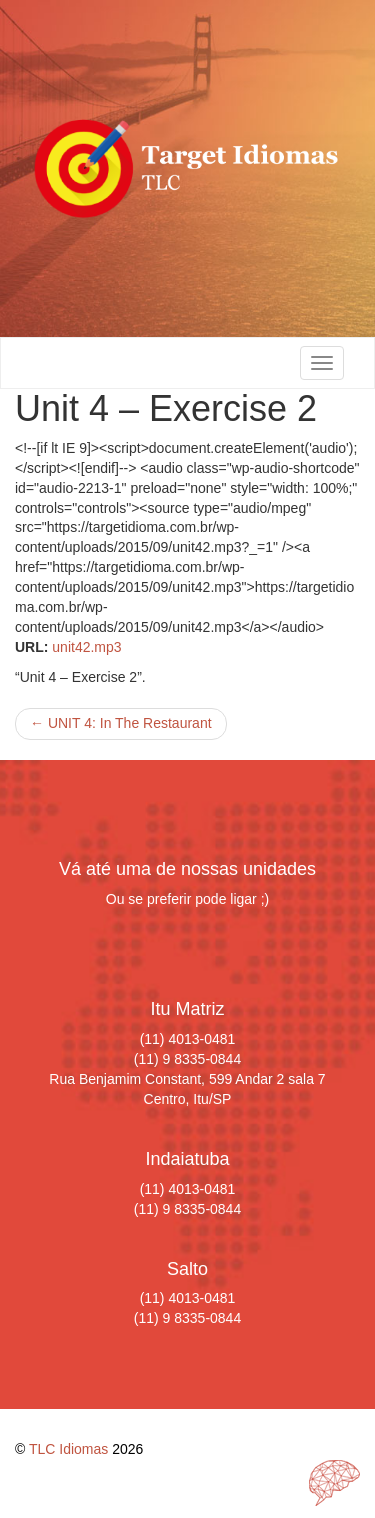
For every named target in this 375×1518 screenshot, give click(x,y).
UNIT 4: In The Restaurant (121, 723)
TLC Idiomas (68, 1449)
